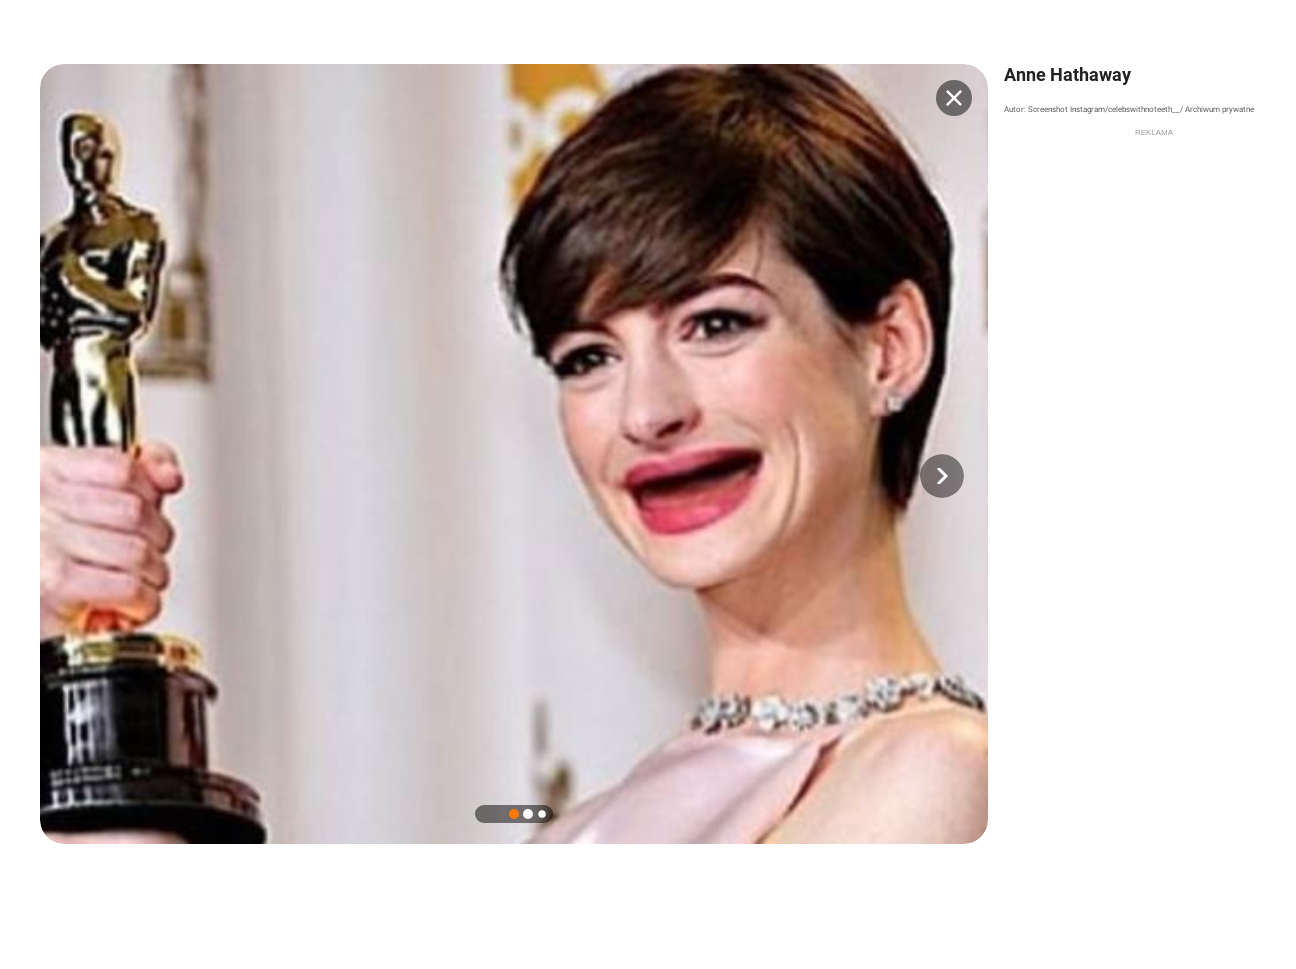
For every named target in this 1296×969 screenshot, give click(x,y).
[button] (942, 476)
